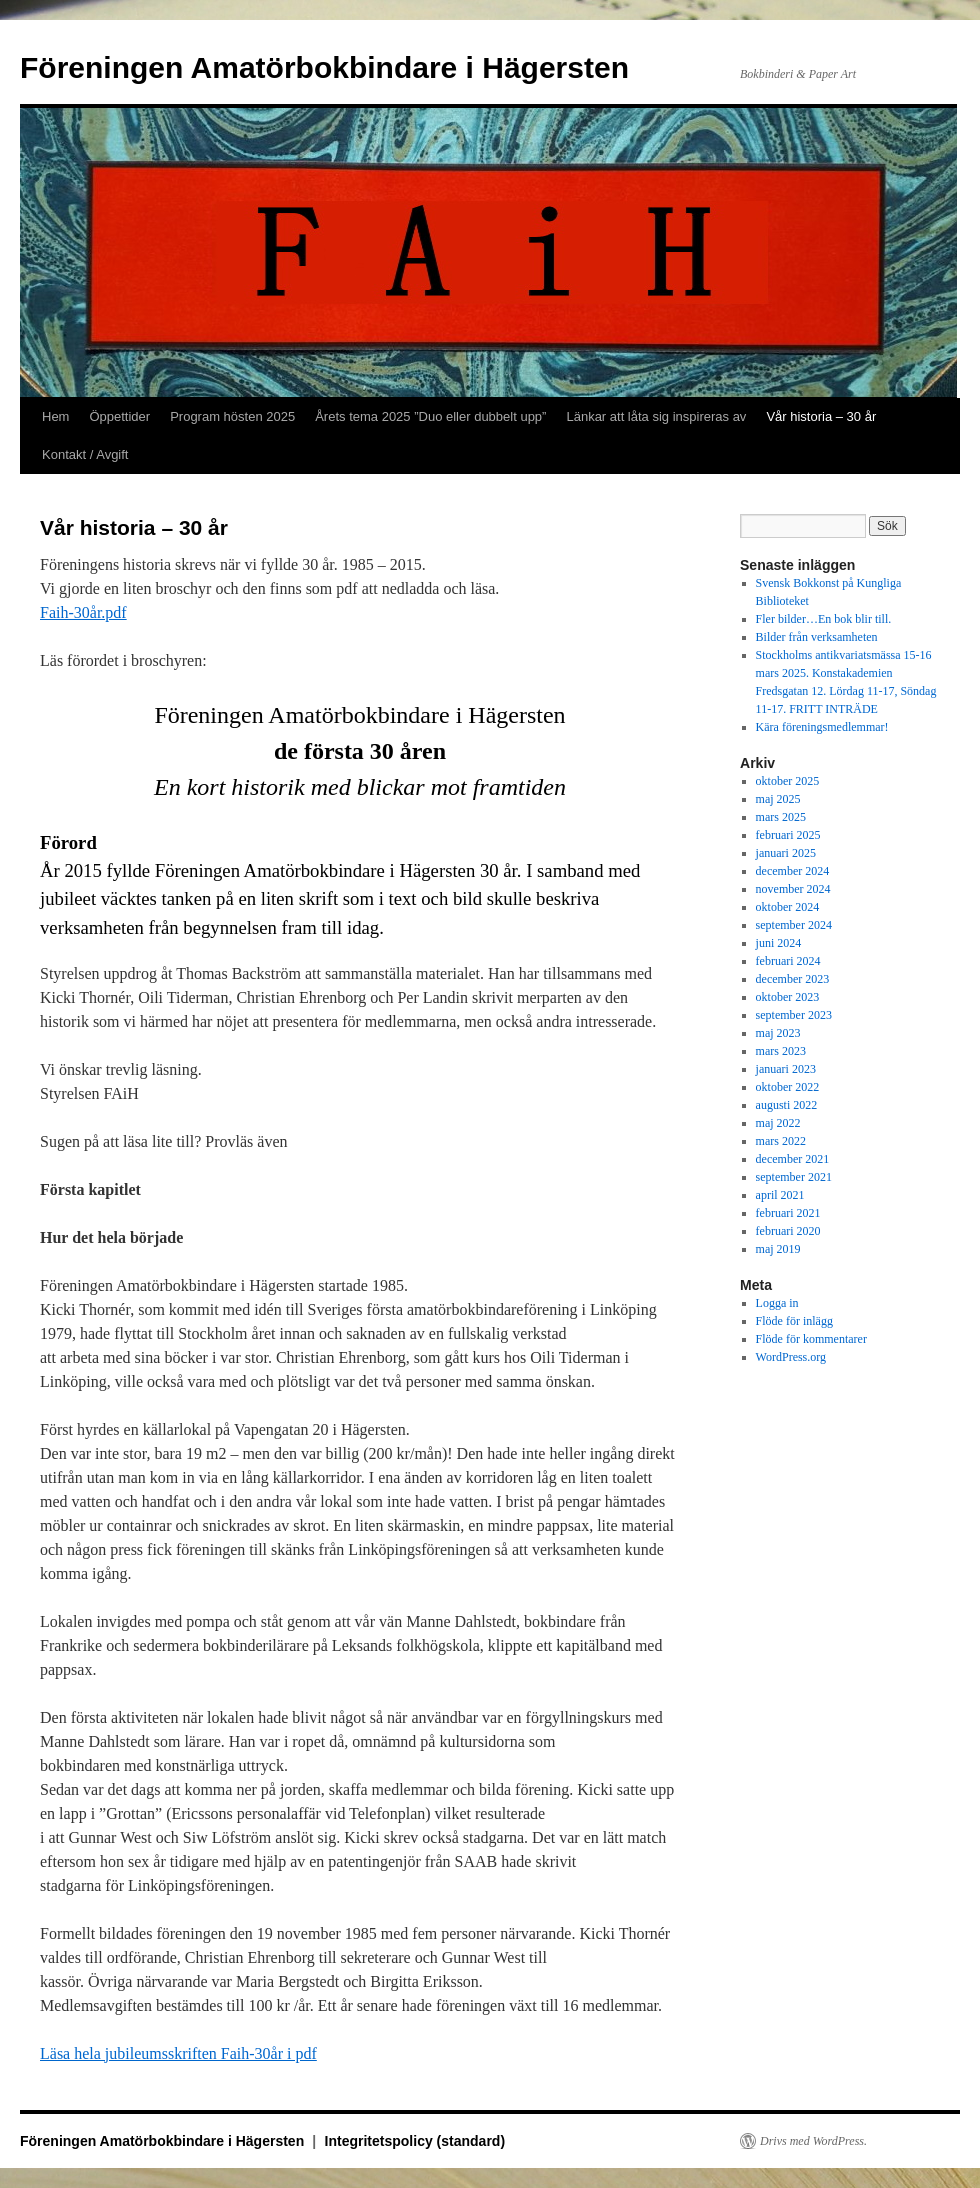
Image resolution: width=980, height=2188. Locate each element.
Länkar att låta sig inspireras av (656, 416)
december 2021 (793, 1159)
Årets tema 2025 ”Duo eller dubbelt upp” (430, 416)
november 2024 (793, 889)
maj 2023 (778, 1033)
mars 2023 (781, 1051)
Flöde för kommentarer (811, 1339)
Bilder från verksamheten (817, 637)
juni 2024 (779, 943)
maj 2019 (778, 1249)
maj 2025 (778, 799)
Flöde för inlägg (794, 1321)
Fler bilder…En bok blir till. (824, 619)
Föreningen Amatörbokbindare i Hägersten (324, 67)
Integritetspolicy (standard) (415, 2141)
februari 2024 (788, 961)
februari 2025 (788, 835)
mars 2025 (781, 817)
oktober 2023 (788, 997)
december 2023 (793, 979)
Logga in (777, 1303)
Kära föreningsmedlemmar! (822, 727)
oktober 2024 (788, 907)
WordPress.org (791, 1357)
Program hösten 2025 (232, 416)
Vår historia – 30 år (821, 416)
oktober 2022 (788, 1087)
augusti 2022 (787, 1105)
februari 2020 (788, 1231)
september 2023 (794, 1015)
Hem (55, 416)
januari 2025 (786, 853)
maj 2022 (778, 1123)
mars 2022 (781, 1141)
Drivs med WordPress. (813, 2141)
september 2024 (794, 925)
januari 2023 (786, 1069)
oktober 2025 (788, 781)
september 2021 (794, 1177)
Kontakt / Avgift (85, 454)
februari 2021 (788, 1213)
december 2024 (793, 871)
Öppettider (119, 416)
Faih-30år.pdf (83, 612)
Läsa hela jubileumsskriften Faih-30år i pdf (178, 2053)
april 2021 (780, 1195)
